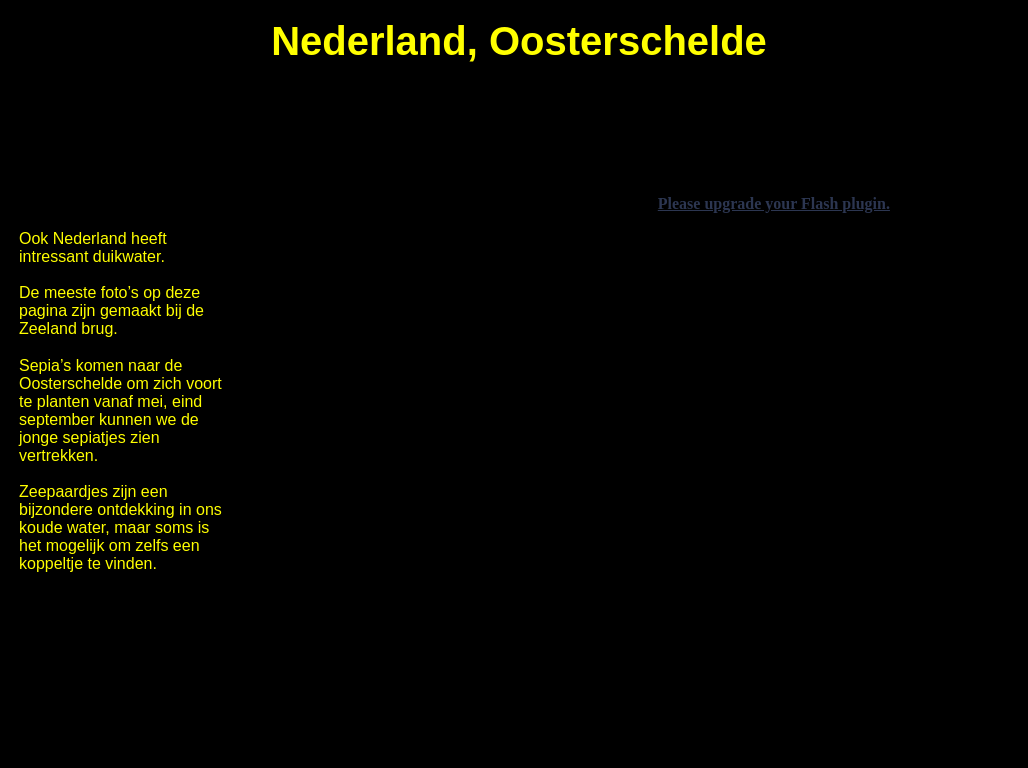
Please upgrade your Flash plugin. (774, 203)
